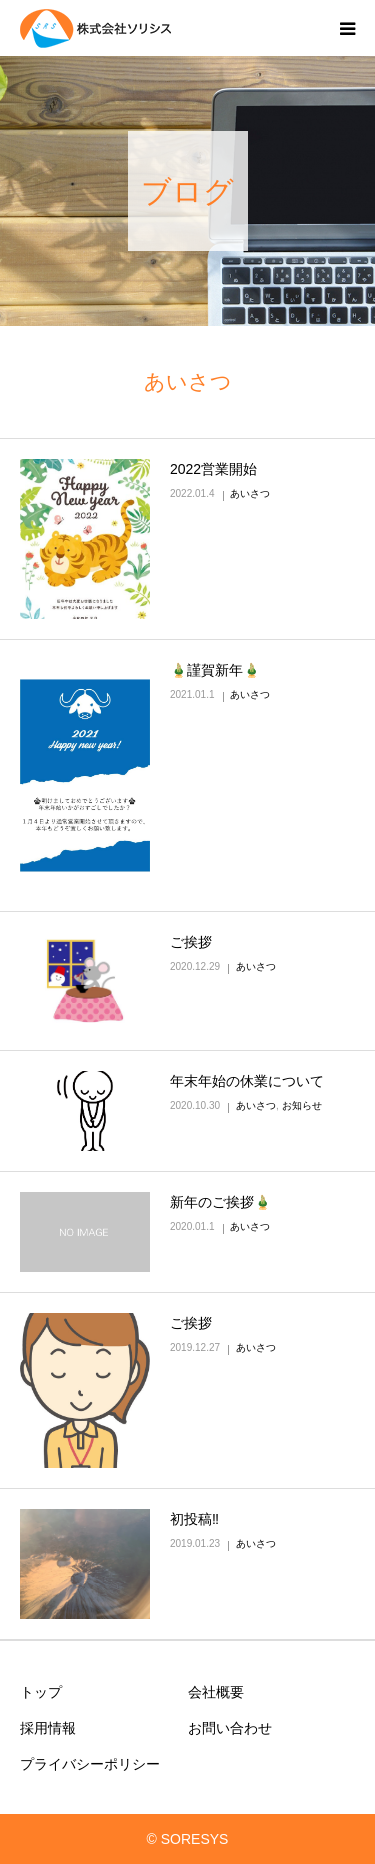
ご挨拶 (191, 942)
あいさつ (250, 493)
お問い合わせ (230, 1728)
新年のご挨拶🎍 (220, 1202)
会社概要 (216, 1692)
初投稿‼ (194, 1519)
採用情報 (48, 1728)
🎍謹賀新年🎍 (215, 670)
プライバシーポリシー (90, 1764)
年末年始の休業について (247, 1081)
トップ (41, 1692)
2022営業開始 (213, 469)
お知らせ (302, 1105)
